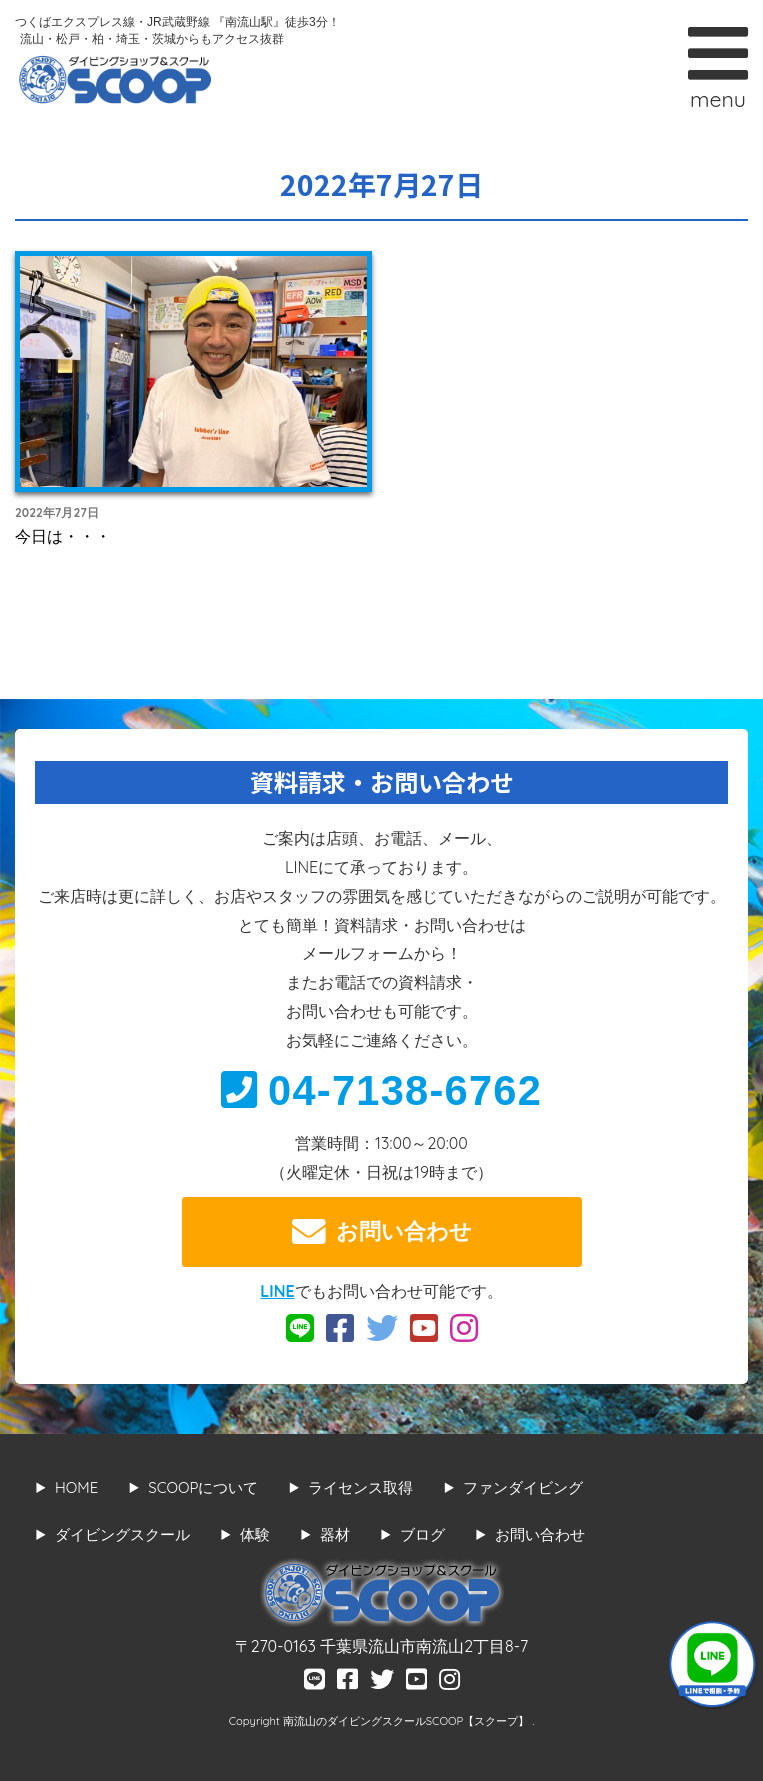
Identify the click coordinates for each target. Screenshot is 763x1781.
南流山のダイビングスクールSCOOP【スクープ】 (407, 1721)
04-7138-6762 (381, 1090)
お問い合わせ (382, 1232)
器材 (335, 1534)
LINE (277, 1291)
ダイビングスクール (122, 1534)
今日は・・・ (63, 536)
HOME (76, 1487)
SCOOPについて (203, 1487)
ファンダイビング (523, 1487)
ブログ (422, 1534)
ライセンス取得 (360, 1487)
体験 (255, 1534)
